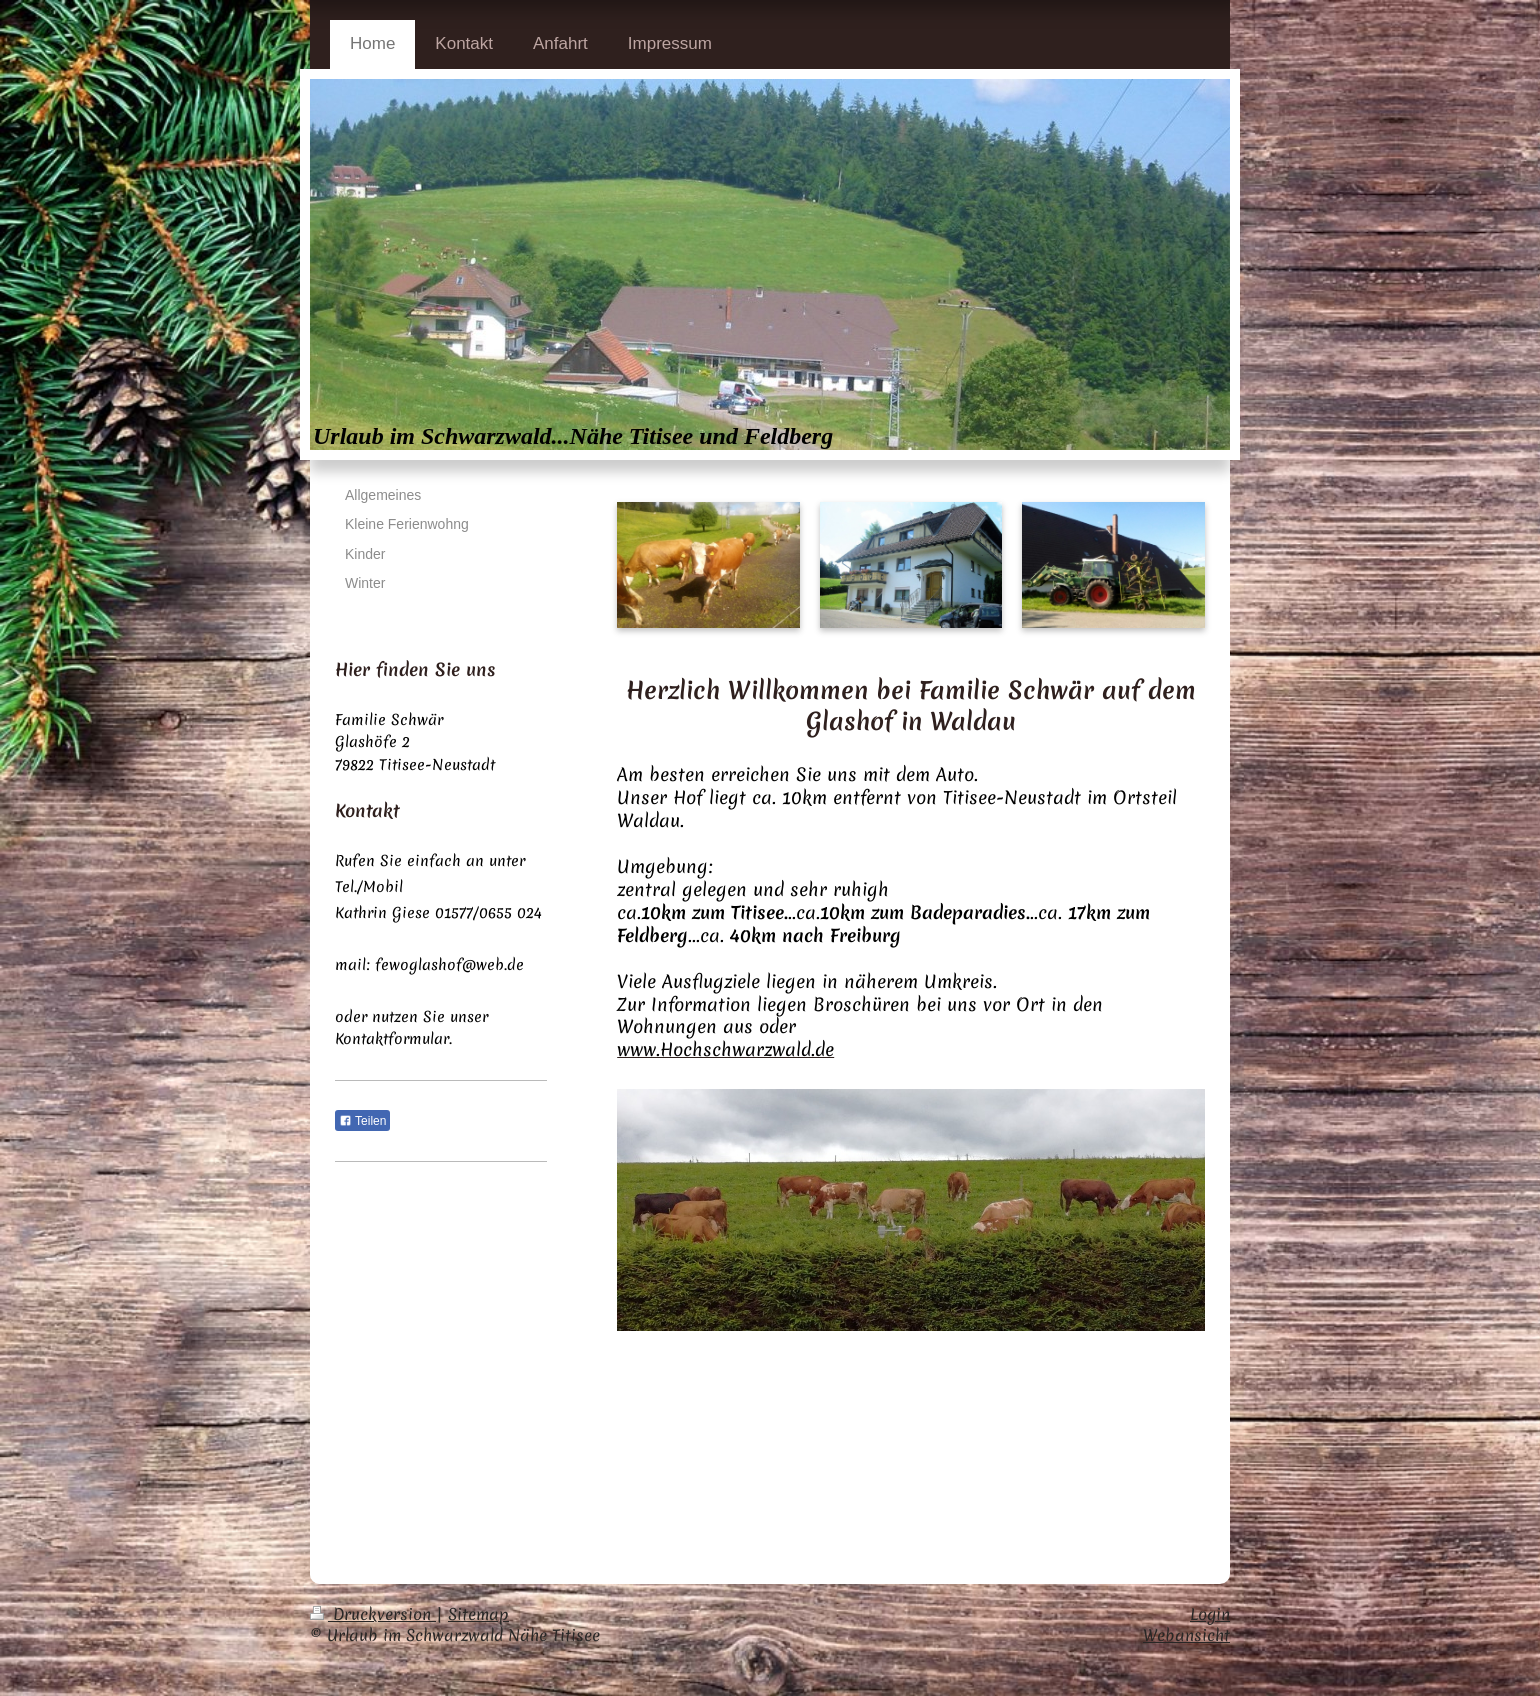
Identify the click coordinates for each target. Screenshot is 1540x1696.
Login (1210, 1614)
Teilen (362, 1121)
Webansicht (1186, 1635)
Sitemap (478, 1614)
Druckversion (373, 1614)
